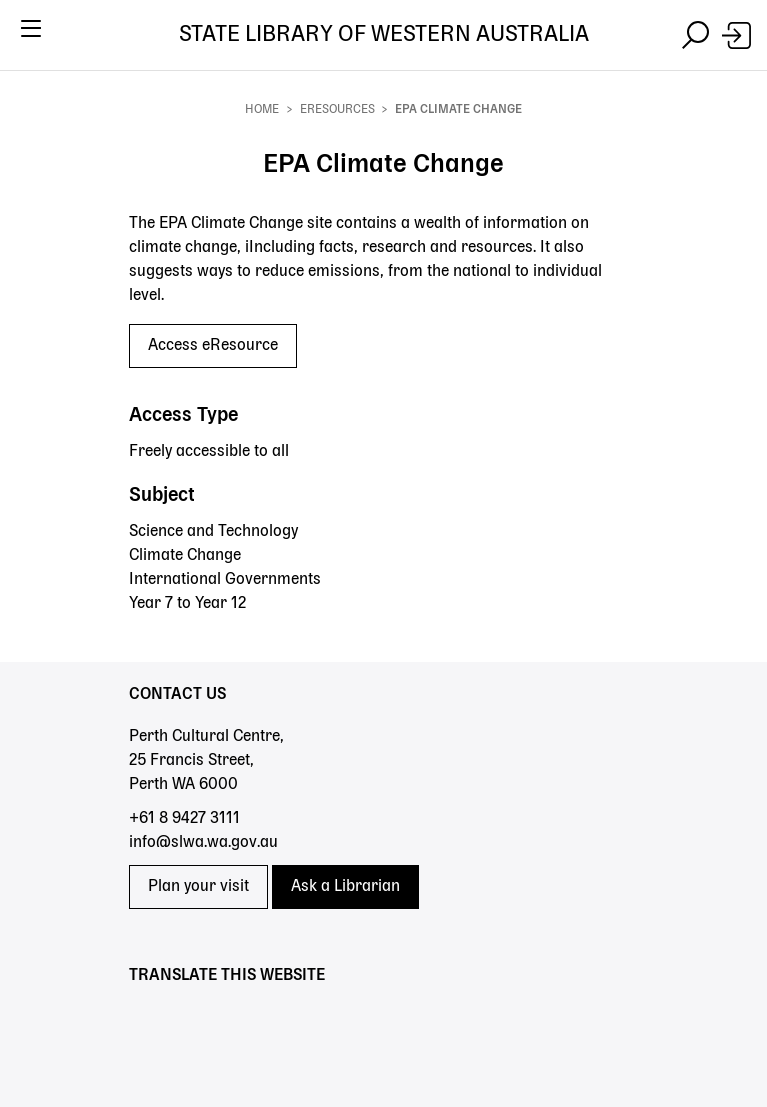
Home (262, 110)
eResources (337, 110)
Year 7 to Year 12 (187, 604)
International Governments (225, 580)
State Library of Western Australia (384, 35)
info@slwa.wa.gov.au (203, 843)
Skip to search (0, 70)
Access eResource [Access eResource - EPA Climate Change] (213, 346)
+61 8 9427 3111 (184, 819)
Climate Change (185, 556)
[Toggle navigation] (30, 35)
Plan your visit (198, 887)
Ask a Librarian (345, 887)
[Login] (736, 35)
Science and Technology (213, 532)
